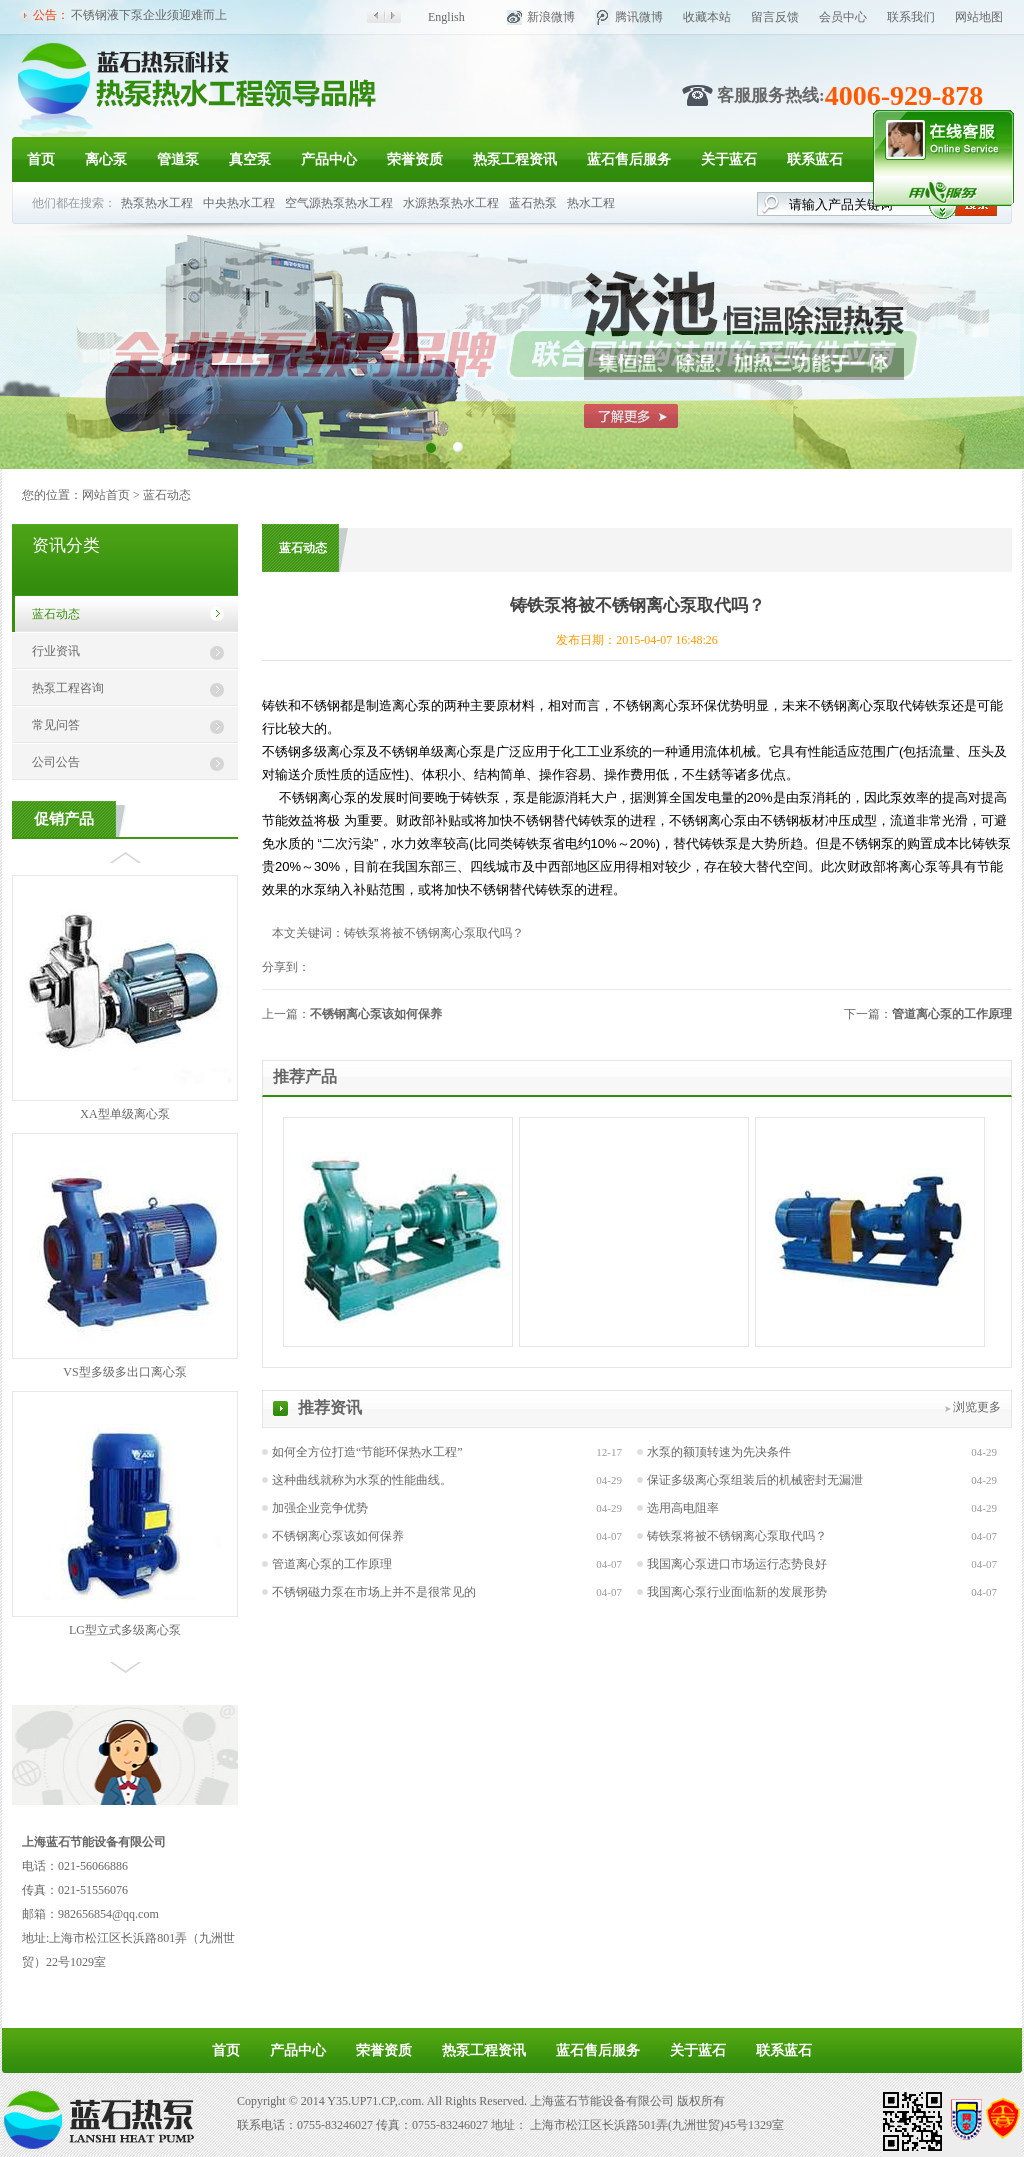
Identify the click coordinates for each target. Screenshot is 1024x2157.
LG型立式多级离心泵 (125, 1630)
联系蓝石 (815, 159)
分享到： (286, 967)
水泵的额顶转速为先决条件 (719, 1452)
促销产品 (64, 819)
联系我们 (911, 17)
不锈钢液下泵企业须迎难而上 (149, 15)
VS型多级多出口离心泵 (124, 1372)
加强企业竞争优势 (320, 1508)
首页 (41, 159)
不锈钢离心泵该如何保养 (376, 1014)
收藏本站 (707, 17)
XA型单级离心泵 (124, 1114)
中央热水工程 (239, 203)
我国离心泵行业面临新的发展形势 (737, 1592)
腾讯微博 (639, 17)
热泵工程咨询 (68, 688)
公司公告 (56, 762)
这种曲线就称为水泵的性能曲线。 (362, 1480)
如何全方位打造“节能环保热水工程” (367, 1452)
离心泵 (106, 159)
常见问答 (56, 725)
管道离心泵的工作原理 (952, 1014)
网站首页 (106, 495)
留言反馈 (775, 17)
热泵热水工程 (157, 203)
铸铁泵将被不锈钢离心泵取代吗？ (737, 1536)
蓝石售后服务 (629, 159)
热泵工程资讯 (515, 159)
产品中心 (329, 159)
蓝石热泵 (533, 203)
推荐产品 (305, 1076)
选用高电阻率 (683, 1508)
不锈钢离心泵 (847, 705)
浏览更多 (977, 1407)
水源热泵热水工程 (451, 203)
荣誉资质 (415, 159)
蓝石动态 (167, 495)
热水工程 (591, 203)
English (446, 17)
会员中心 (843, 17)
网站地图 (979, 17)
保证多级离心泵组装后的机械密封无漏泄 (755, 1480)
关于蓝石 (729, 159)
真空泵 (250, 159)
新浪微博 (551, 17)
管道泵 (178, 159)
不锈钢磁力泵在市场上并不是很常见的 (374, 1592)
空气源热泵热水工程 (339, 203)
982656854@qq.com (108, 1914)
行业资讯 (56, 651)
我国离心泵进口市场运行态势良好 (737, 1564)
